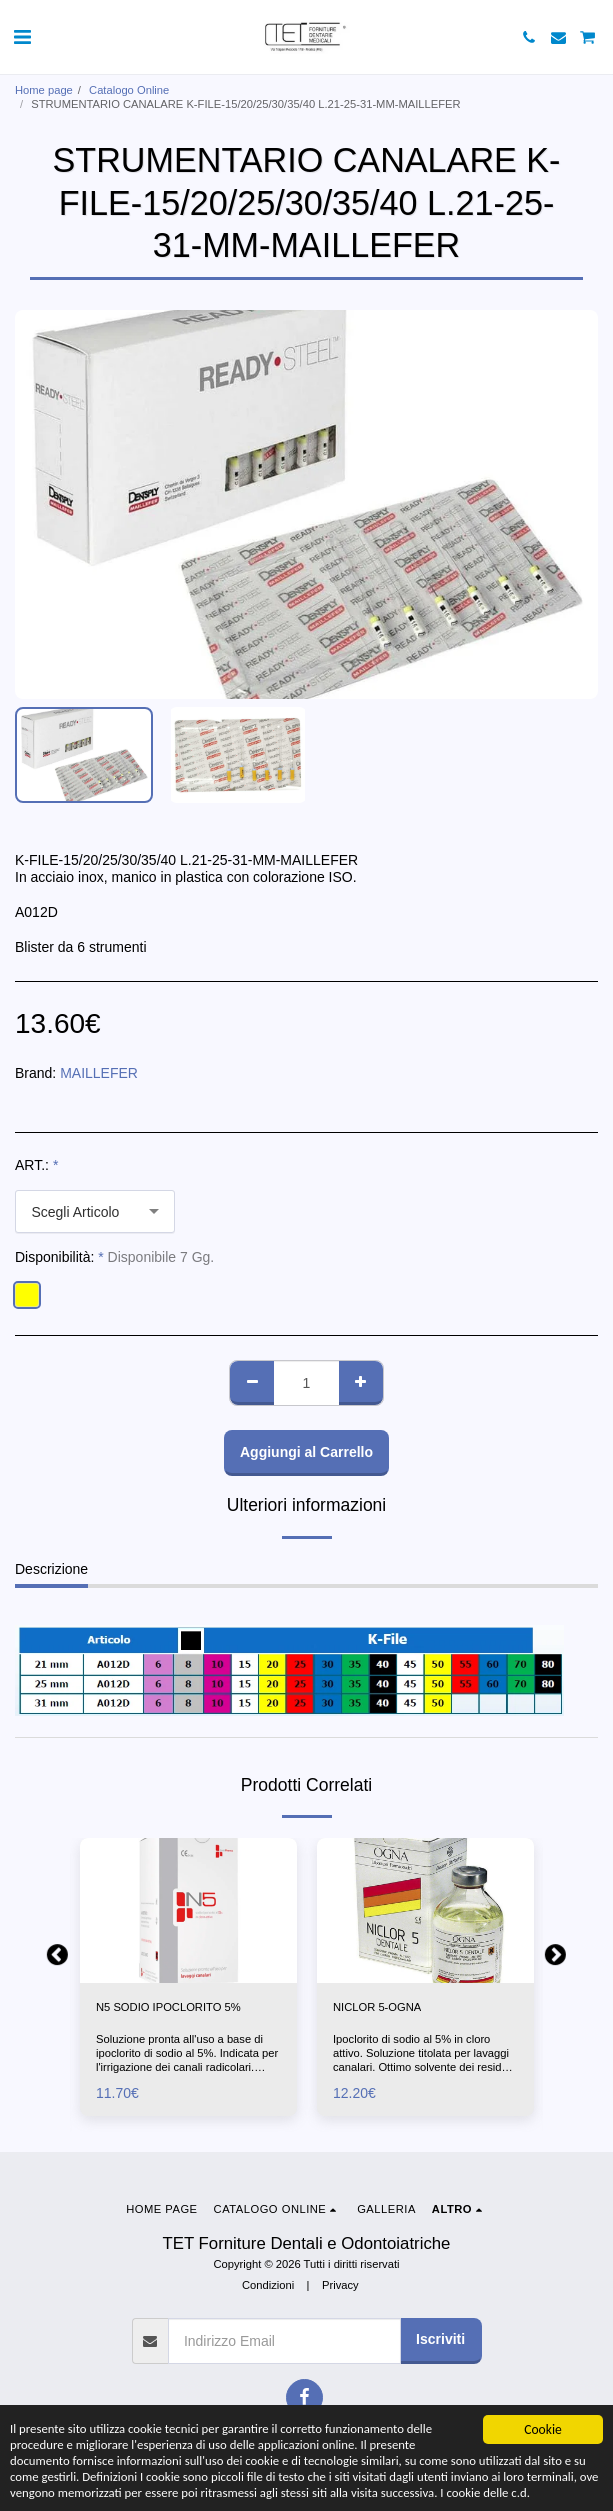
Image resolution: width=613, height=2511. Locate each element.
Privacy (340, 2285)
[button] (22, 37)
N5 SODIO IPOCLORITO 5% (168, 2007)
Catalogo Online (129, 90)
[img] (188, 1910)
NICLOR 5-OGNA (377, 2007)
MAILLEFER (99, 1073)
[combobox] (95, 1211)
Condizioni (268, 2285)
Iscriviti (440, 2339)
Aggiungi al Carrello (306, 1452)
